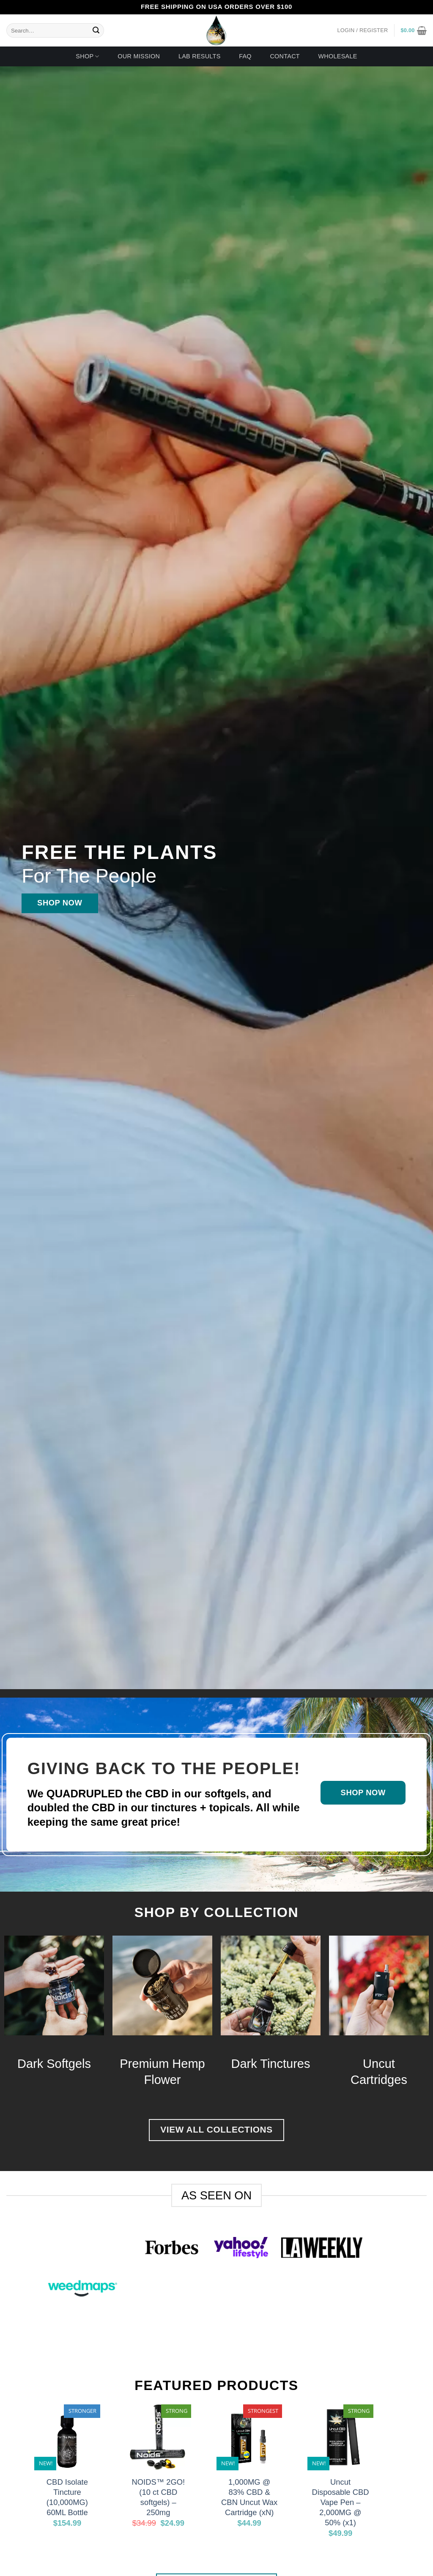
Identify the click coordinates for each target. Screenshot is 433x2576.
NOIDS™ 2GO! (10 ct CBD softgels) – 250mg (158, 2497)
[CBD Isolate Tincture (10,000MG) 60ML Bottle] (67, 2437)
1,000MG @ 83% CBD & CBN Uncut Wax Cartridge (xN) (249, 2497)
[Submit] (96, 30)
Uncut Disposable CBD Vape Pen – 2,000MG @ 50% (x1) (340, 2502)
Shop (87, 56)
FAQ (245, 56)
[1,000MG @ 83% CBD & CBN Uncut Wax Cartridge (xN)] (249, 2437)
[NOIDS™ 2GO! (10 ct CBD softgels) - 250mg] (158, 2437)
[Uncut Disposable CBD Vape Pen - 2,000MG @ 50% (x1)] (340, 2437)
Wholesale (337, 56)
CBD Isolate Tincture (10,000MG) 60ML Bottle (67, 2497)
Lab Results (199, 56)
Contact (285, 56)
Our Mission (139, 56)
